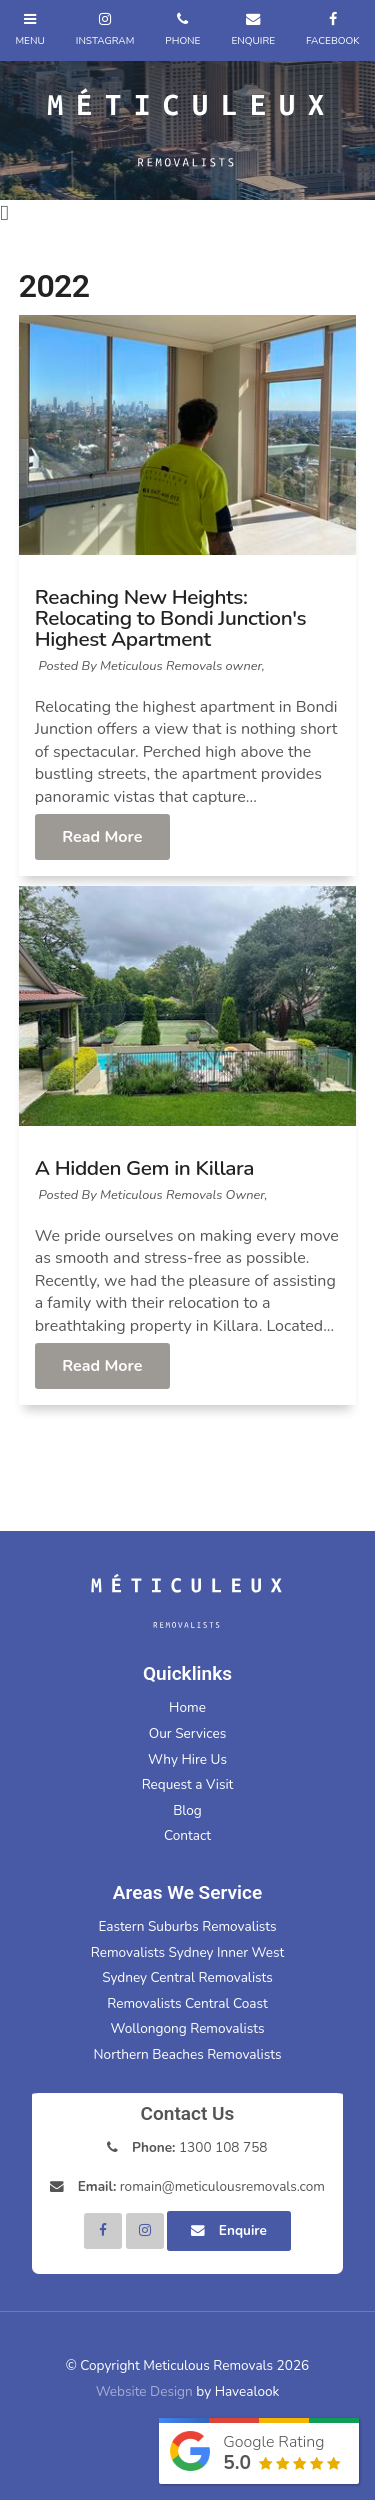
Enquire (243, 2230)
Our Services (187, 1733)
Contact (187, 1835)
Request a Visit (188, 1784)
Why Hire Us (187, 1759)
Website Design (144, 2391)
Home (187, 1707)
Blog (187, 1810)
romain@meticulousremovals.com (201, 2186)
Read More (102, 837)
